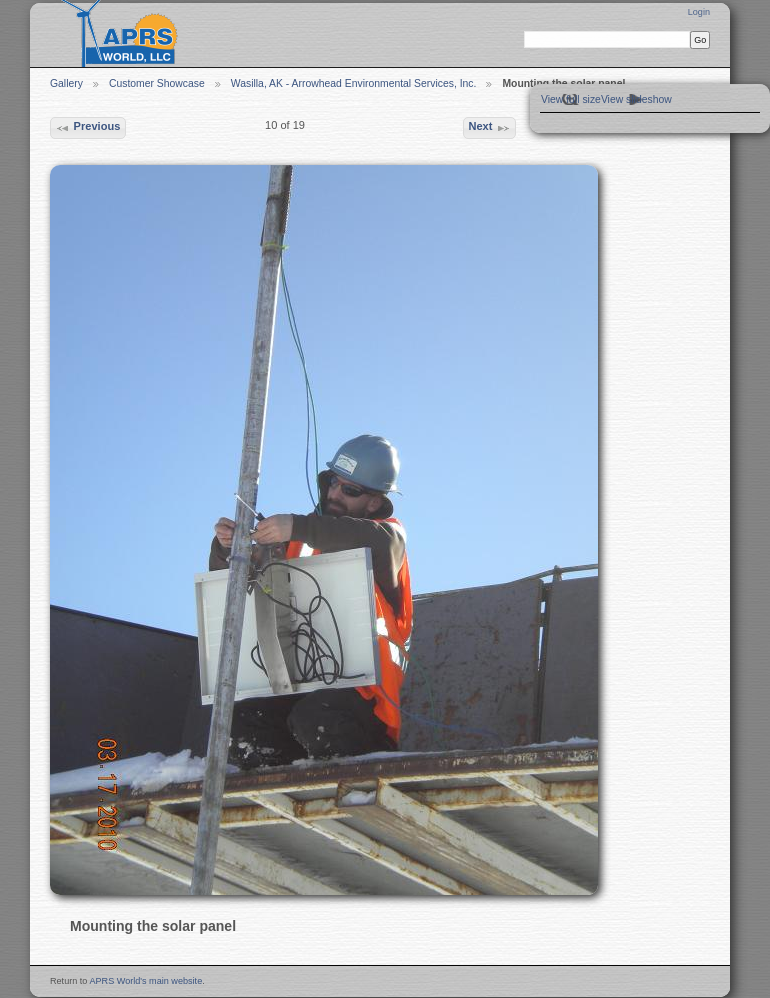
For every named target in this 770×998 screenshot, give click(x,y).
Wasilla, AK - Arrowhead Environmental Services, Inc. (354, 83)
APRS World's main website (145, 981)
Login (699, 12)
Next (489, 128)
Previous (87, 128)
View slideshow (636, 99)
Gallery (66, 83)
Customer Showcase (157, 83)
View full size (571, 99)
